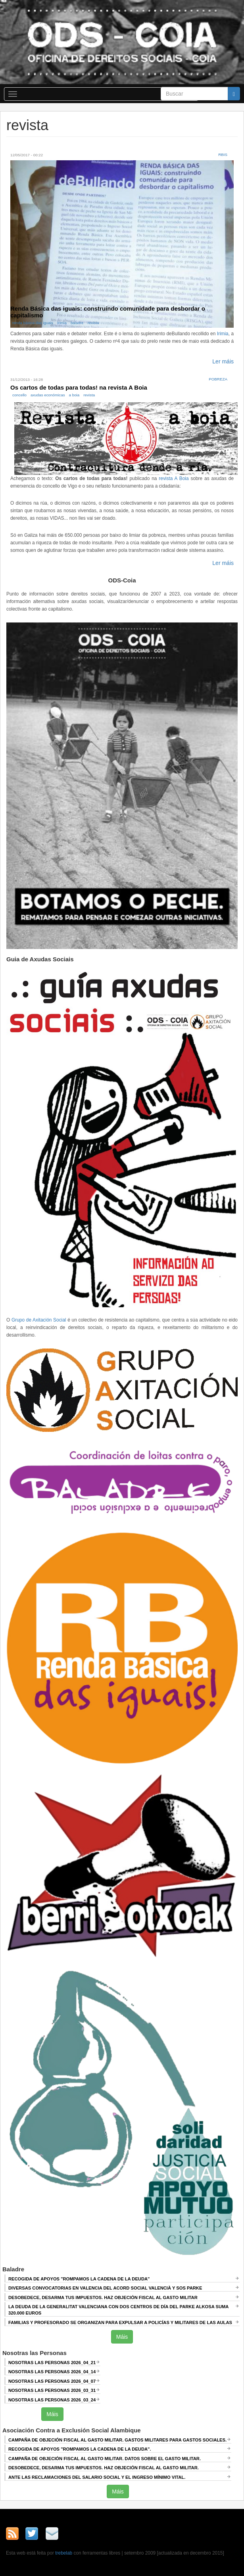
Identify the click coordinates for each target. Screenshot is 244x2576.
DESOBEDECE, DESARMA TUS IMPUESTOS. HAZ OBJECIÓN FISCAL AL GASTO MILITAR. (103, 2467)
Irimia (62, 323)
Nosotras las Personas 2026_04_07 (52, 2381)
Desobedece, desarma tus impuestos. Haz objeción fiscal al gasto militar (103, 2297)
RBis (222, 154)
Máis (122, 2337)
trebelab (63, 2553)
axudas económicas (48, 395)
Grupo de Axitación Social (39, 1320)
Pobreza (218, 379)
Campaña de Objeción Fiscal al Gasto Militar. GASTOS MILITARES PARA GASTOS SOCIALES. (117, 2440)
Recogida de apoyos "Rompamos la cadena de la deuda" (79, 2278)
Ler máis (223, 361)
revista (93, 323)
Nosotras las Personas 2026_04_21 (52, 2362)
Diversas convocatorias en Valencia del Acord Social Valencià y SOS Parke (105, 2288)
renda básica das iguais (32, 323)
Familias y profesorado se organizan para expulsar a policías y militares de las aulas (120, 2322)
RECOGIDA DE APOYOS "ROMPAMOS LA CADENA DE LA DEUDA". (79, 2449)
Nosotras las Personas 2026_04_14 (52, 2371)
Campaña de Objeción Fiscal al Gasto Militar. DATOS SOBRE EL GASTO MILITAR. (104, 2458)
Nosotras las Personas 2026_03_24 (52, 2399)
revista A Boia (173, 478)
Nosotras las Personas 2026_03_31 (52, 2390)
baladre (77, 323)
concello (19, 395)
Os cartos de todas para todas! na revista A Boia (78, 387)
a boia (74, 395)
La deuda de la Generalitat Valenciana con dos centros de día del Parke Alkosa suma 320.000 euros (118, 2309)
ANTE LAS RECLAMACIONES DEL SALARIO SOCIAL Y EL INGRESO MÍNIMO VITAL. (96, 2477)
